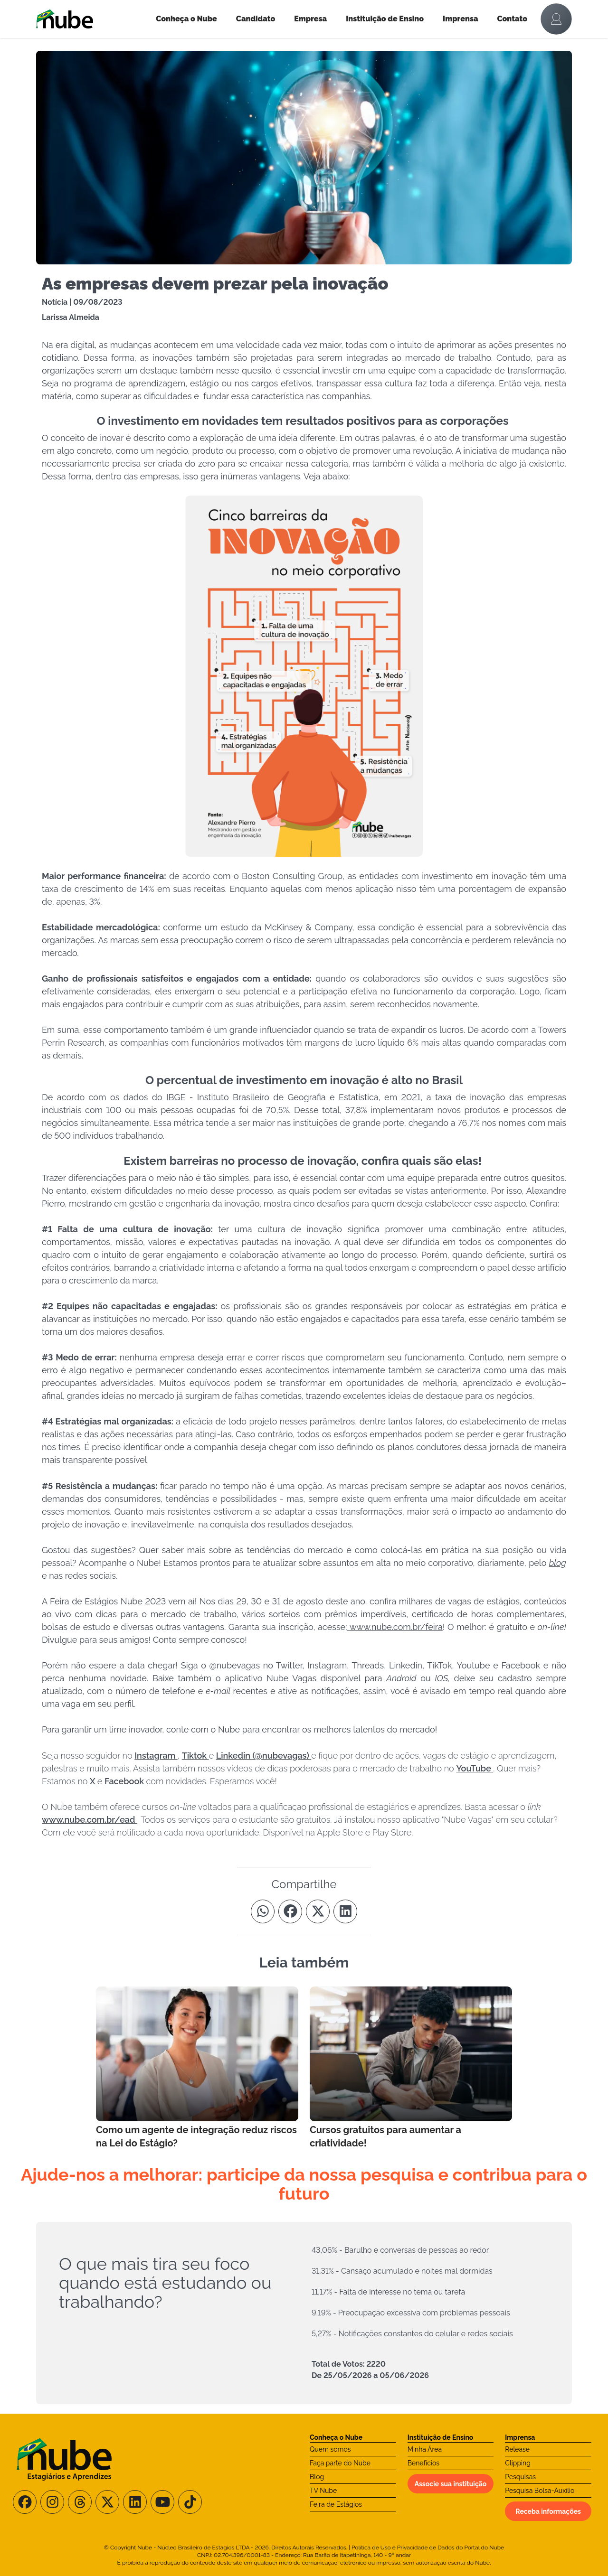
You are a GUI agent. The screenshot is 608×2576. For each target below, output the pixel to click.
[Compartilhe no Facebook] (290, 1911)
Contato (512, 18)
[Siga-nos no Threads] (80, 2502)
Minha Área (425, 2449)
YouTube (474, 1768)
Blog (317, 2477)
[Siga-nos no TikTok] (190, 2502)
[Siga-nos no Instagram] (52, 2502)
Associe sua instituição (451, 2484)
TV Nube (323, 2490)
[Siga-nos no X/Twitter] (107, 2502)
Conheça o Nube (186, 18)
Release (517, 2449)
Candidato (255, 18)
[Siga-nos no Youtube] (162, 2502)
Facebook (125, 1781)
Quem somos (330, 2449)
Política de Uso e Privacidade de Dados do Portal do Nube (428, 2547)
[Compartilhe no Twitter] (318, 1911)
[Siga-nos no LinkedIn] (135, 2502)
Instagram (156, 1756)
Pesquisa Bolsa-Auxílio (539, 2490)
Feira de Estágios (336, 2504)
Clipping (518, 2463)
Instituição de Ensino (385, 18)
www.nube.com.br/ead (89, 1820)
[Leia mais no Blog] (197, 2068)
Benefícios (423, 2463)
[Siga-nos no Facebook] (25, 2502)
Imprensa (460, 18)
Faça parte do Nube (340, 2463)
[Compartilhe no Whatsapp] (263, 1911)
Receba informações (548, 2511)
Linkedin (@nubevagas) (263, 1756)
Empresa (310, 18)
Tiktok (195, 1756)
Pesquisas (520, 2477)
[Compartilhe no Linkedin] (345, 1911)
